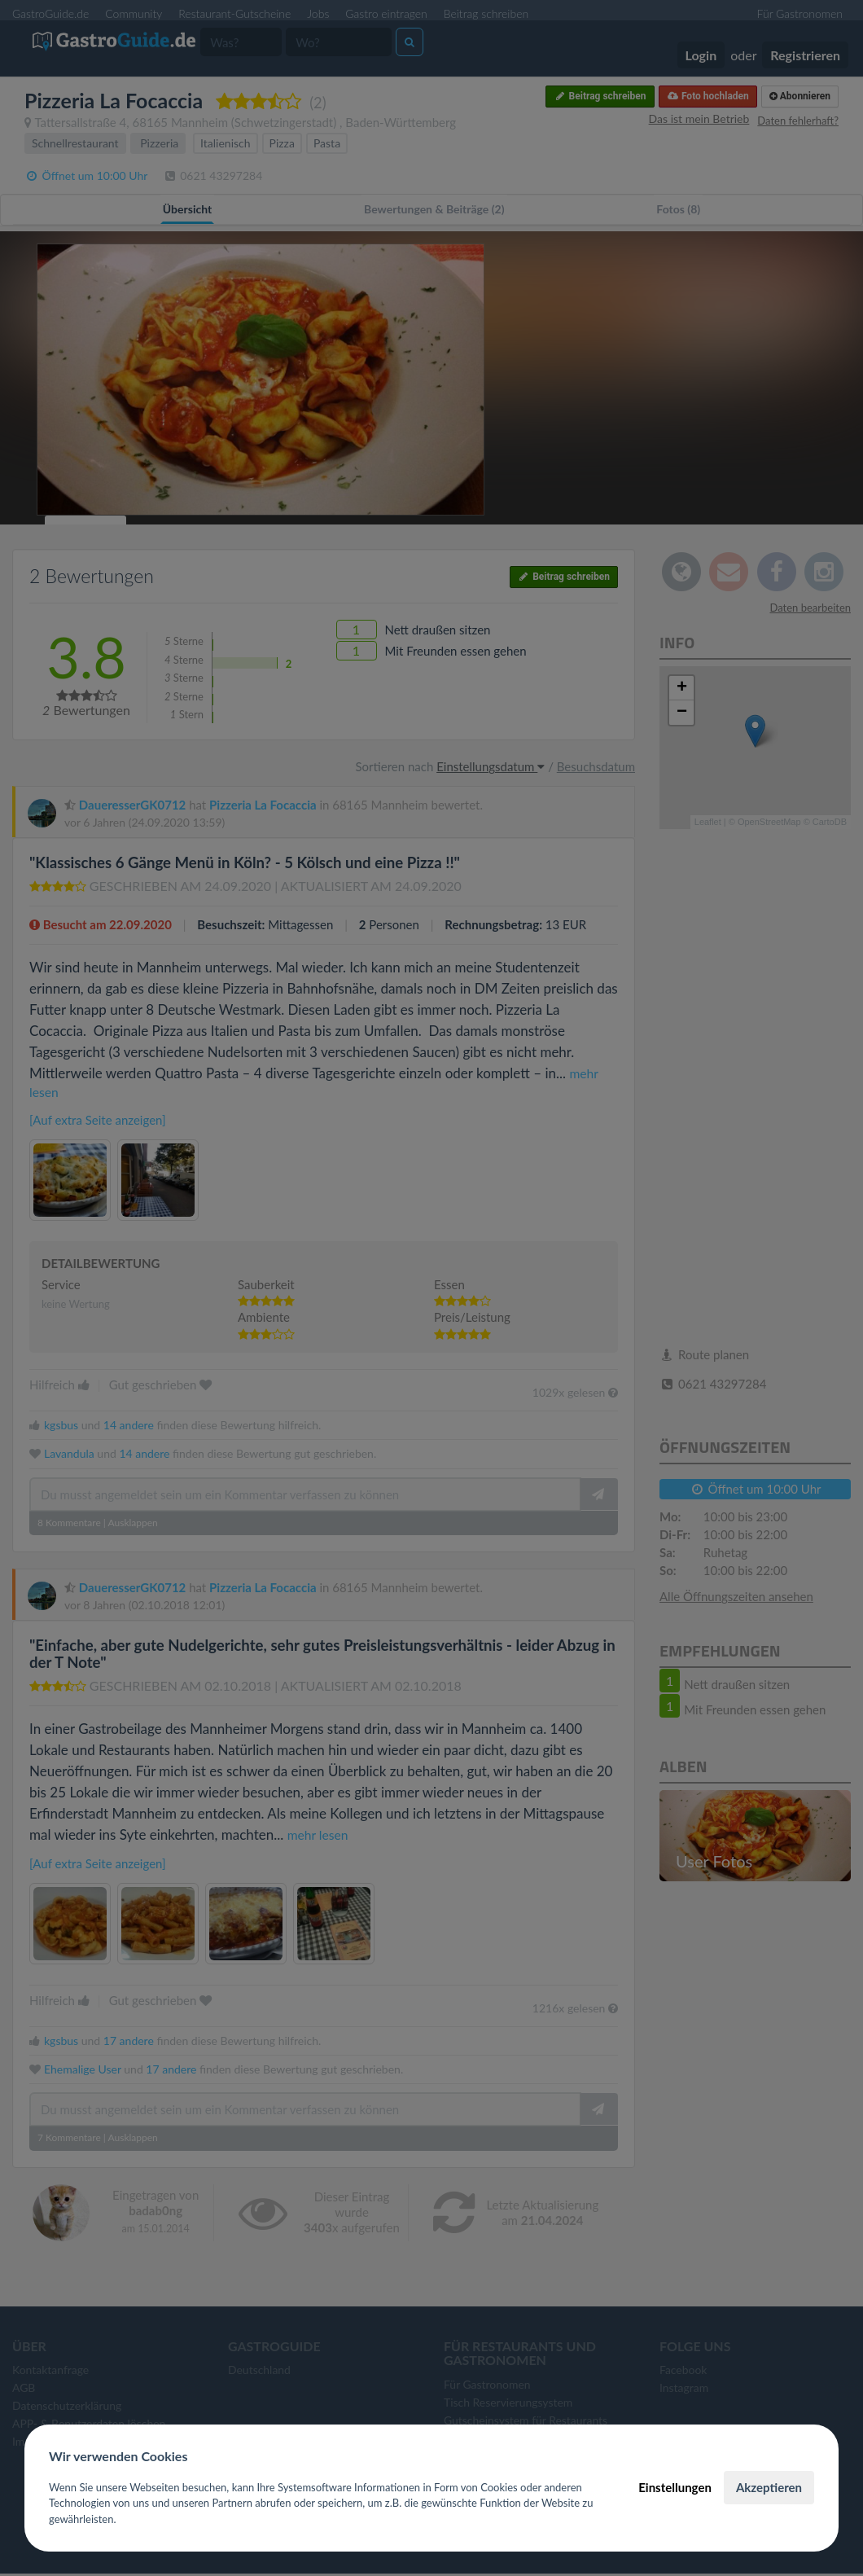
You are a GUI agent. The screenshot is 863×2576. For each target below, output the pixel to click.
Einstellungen (675, 2487)
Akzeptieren (769, 2487)
